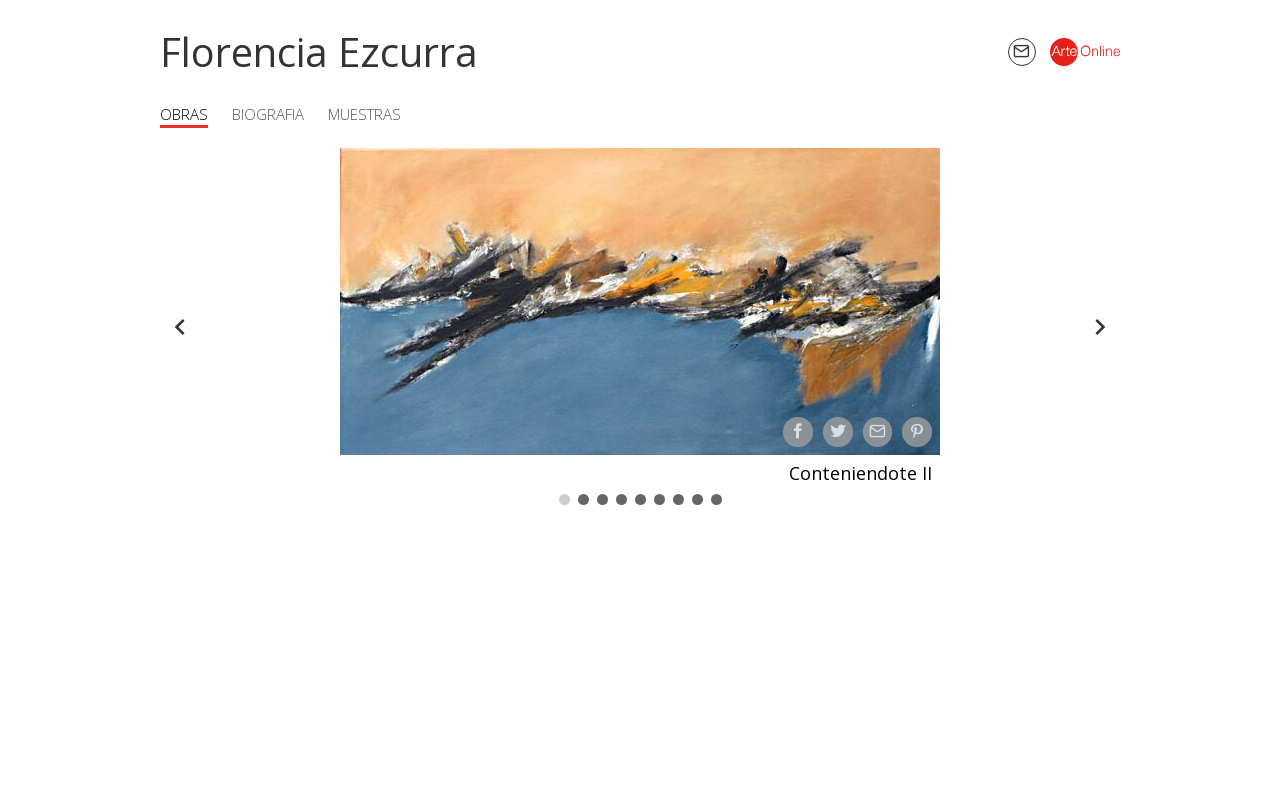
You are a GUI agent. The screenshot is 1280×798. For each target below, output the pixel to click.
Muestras (364, 114)
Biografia (268, 114)
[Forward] (1100, 327)
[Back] (180, 327)
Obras (184, 114)
